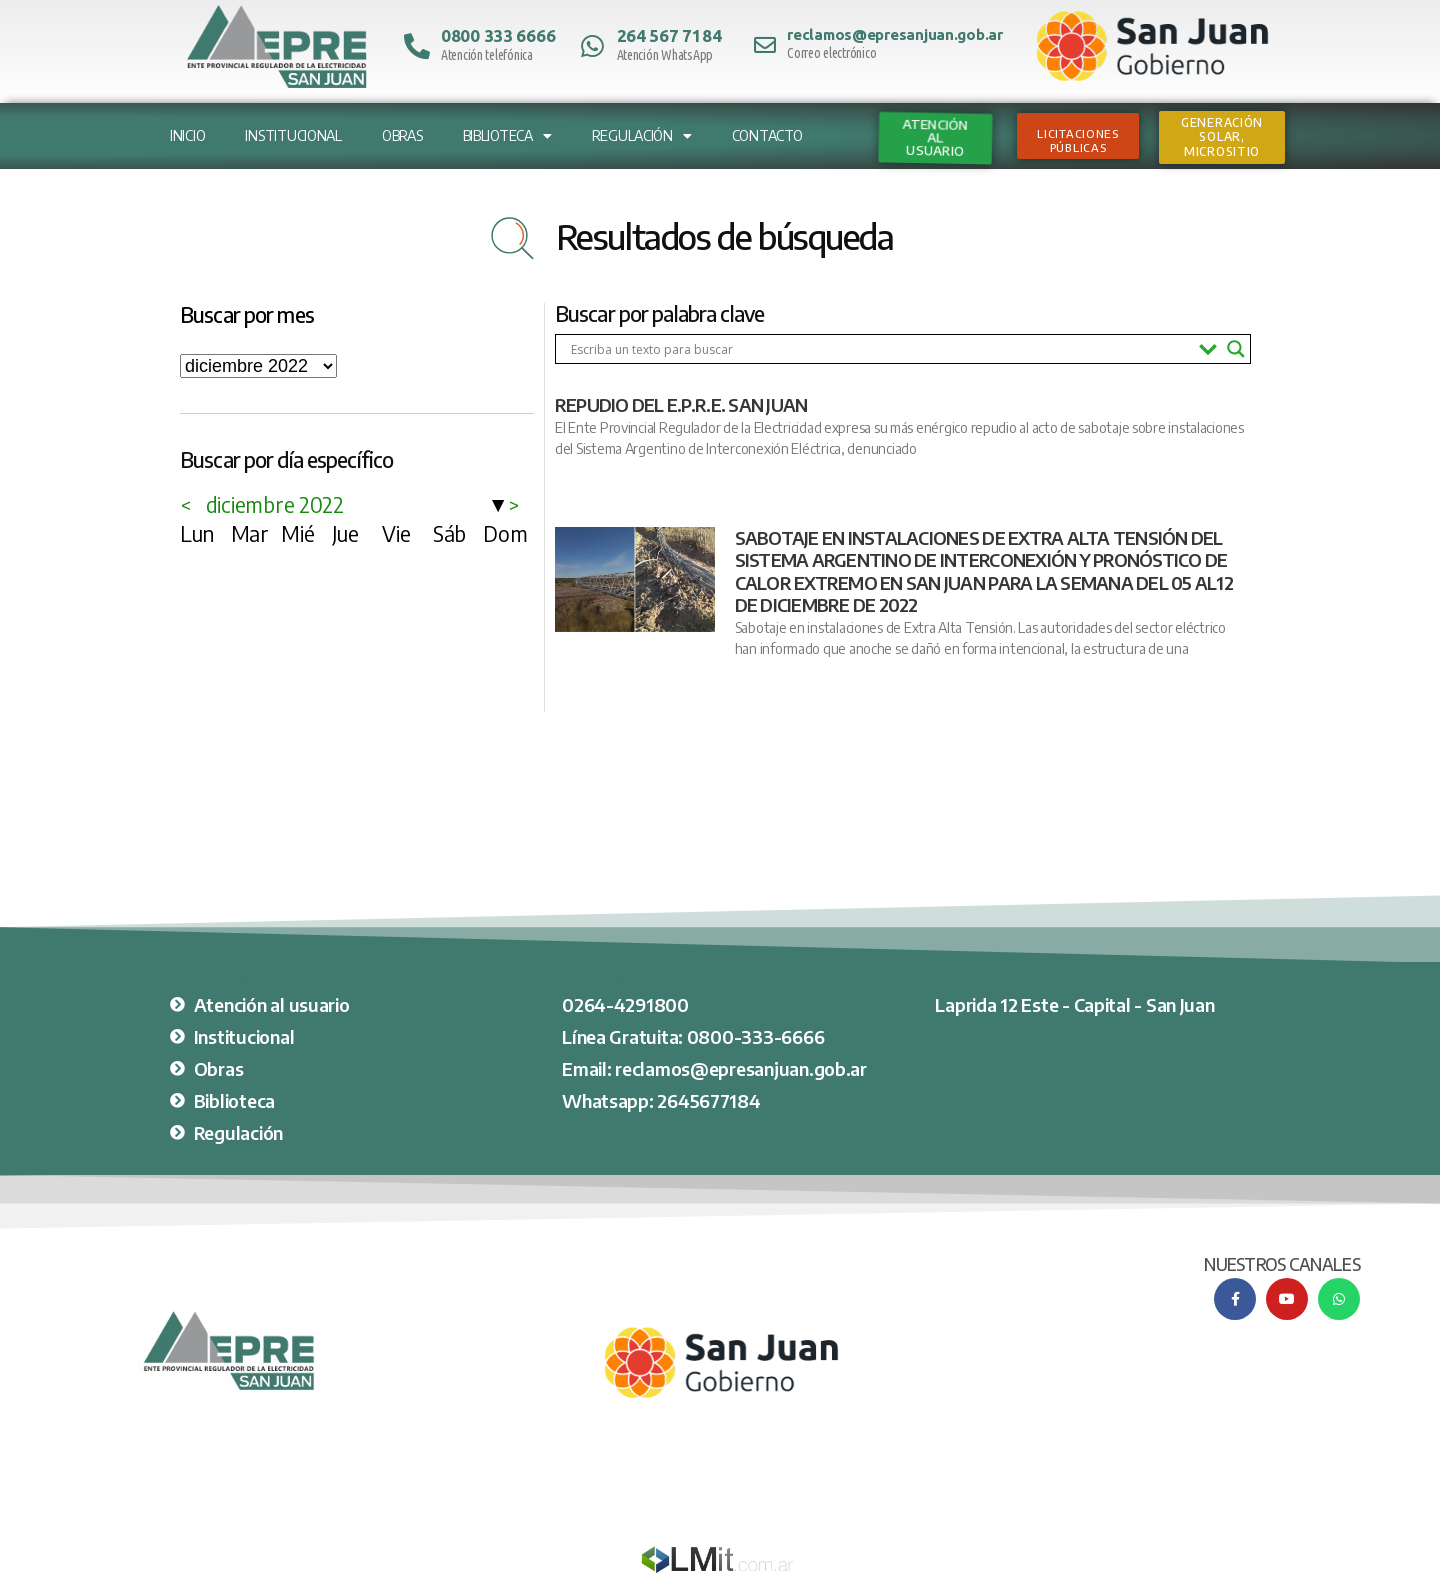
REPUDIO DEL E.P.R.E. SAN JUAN (681, 404)
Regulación (642, 136)
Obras (402, 135)
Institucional (293, 135)
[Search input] (880, 349)
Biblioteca (507, 136)
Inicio (187, 135)
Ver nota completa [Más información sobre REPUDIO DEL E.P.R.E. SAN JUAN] (607, 483)
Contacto (767, 135)
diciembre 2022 (275, 504)
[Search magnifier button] (1236, 349)
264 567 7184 (669, 35)
